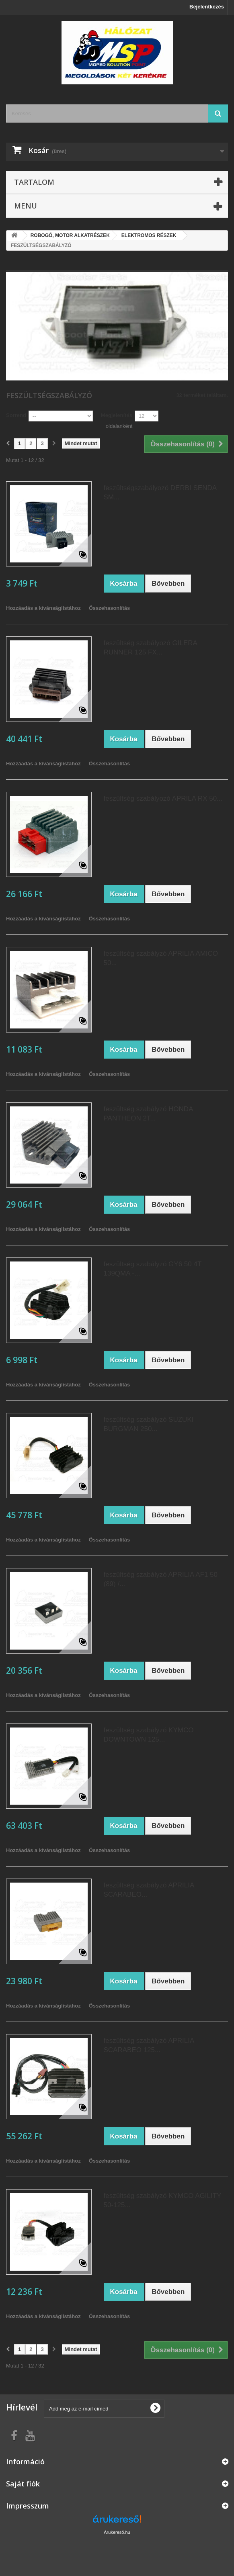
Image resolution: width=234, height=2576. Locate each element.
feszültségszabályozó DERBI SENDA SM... (160, 492)
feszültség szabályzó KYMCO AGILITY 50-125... (163, 2200)
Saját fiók (23, 2483)
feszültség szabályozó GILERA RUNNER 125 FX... (150, 647)
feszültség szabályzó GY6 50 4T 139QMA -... (153, 1268)
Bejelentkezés (206, 7)
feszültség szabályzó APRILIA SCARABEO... (149, 1889)
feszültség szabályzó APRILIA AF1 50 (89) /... (161, 1579)
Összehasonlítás (109, 608)
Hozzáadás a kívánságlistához (43, 608)
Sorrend (16, 415)
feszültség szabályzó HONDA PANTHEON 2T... (148, 1113)
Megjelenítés (116, 415)
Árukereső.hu (117, 2532)
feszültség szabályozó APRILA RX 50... (163, 798)
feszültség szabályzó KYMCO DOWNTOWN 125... (149, 1734)
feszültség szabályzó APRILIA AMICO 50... (161, 958)
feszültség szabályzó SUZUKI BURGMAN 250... (149, 1424)
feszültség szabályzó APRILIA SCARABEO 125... (149, 2045)
